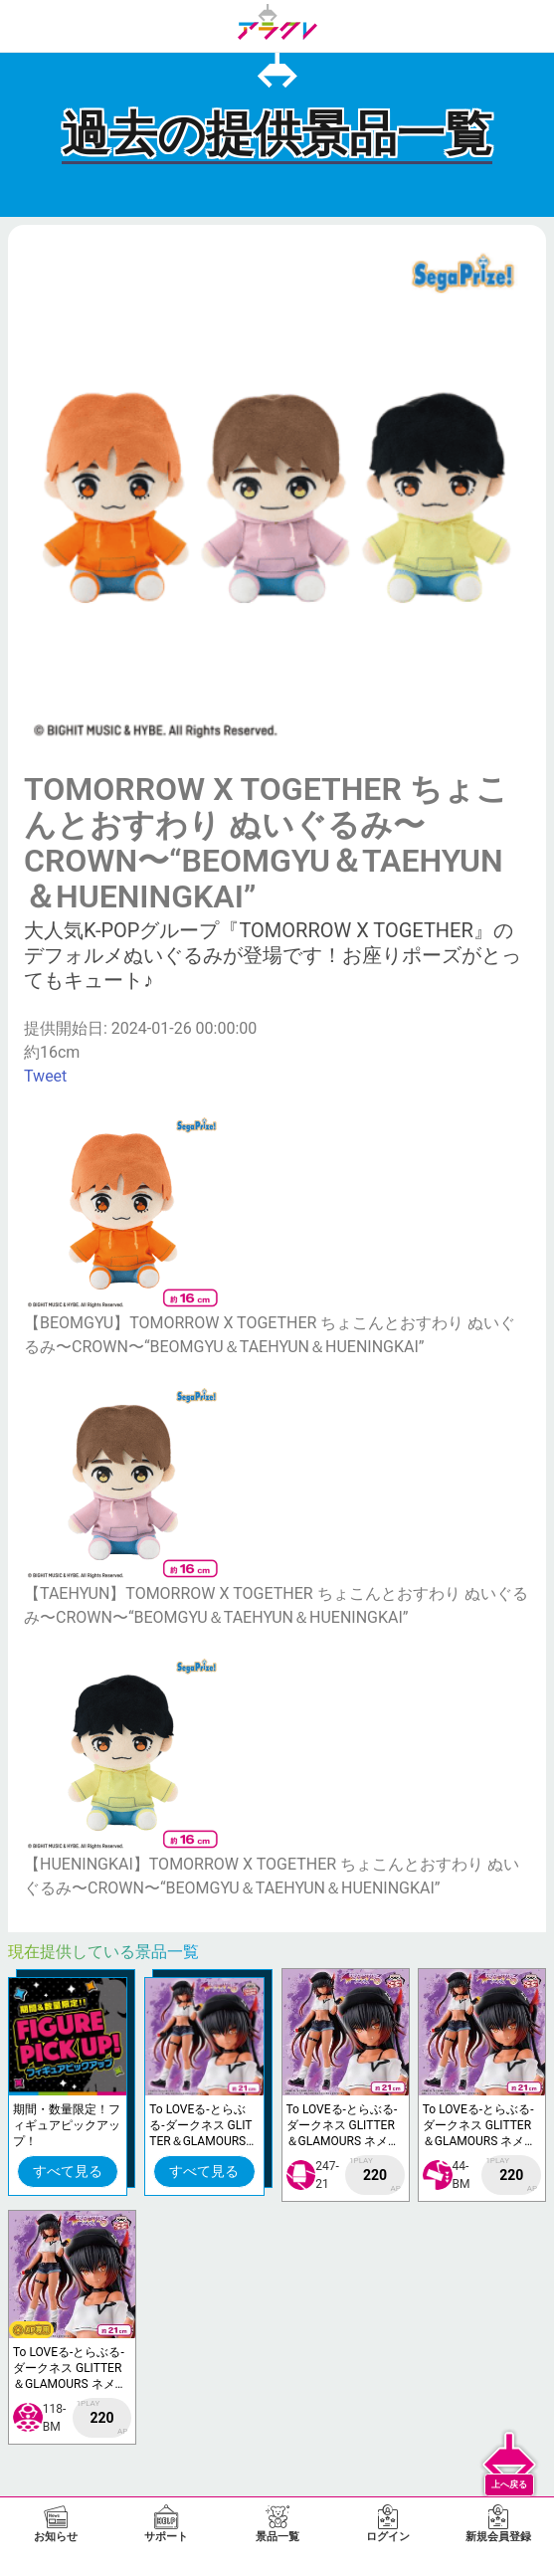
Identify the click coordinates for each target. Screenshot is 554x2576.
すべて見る (67, 2171)
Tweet (45, 1076)
